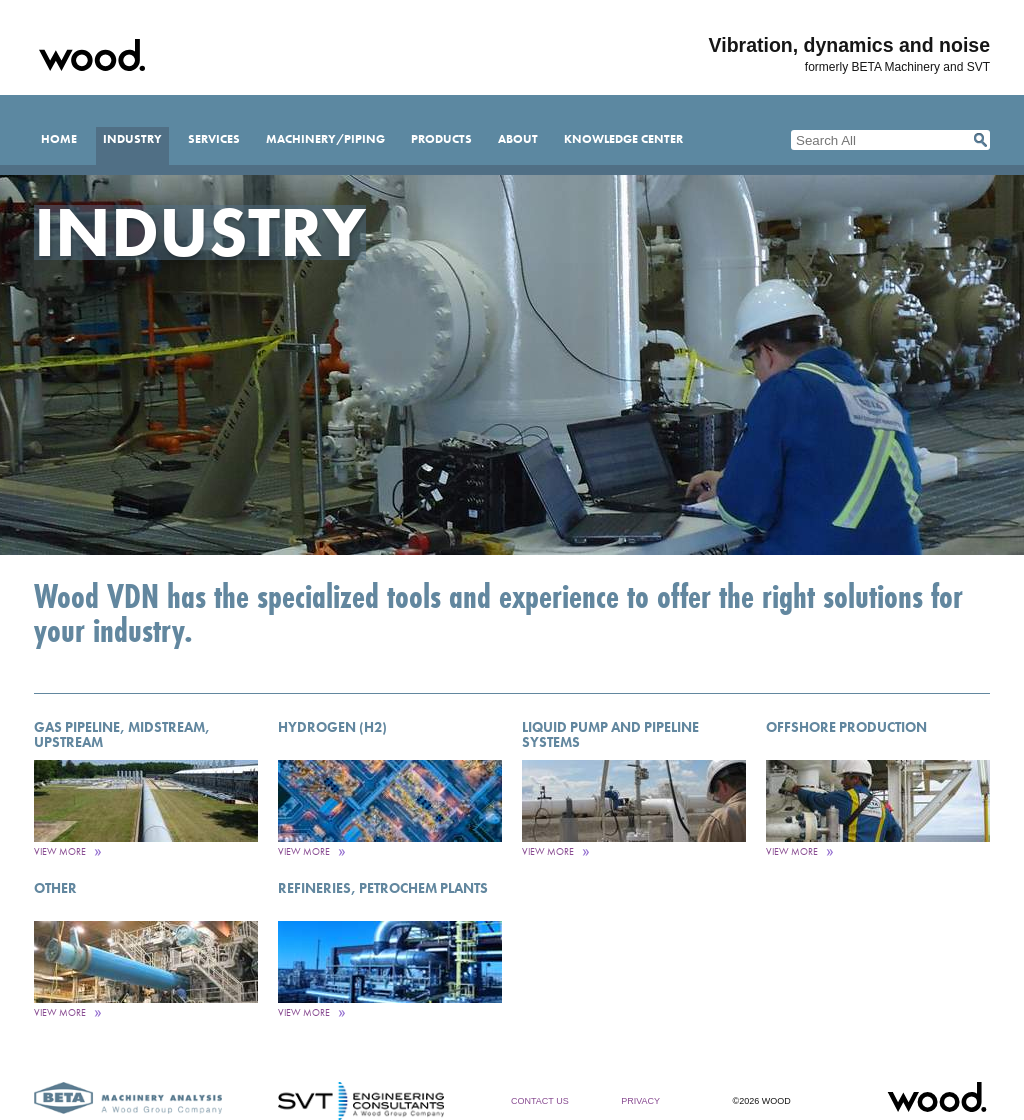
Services (214, 139)
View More (60, 851)
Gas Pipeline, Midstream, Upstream (122, 734)
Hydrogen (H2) (332, 727)
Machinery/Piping (325, 139)
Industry (132, 139)
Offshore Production (846, 727)
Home (59, 139)
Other (55, 888)
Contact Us (540, 1101)
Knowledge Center (623, 139)
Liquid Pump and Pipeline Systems (610, 734)
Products (441, 139)
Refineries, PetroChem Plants (383, 888)
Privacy (640, 1101)
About (518, 139)
